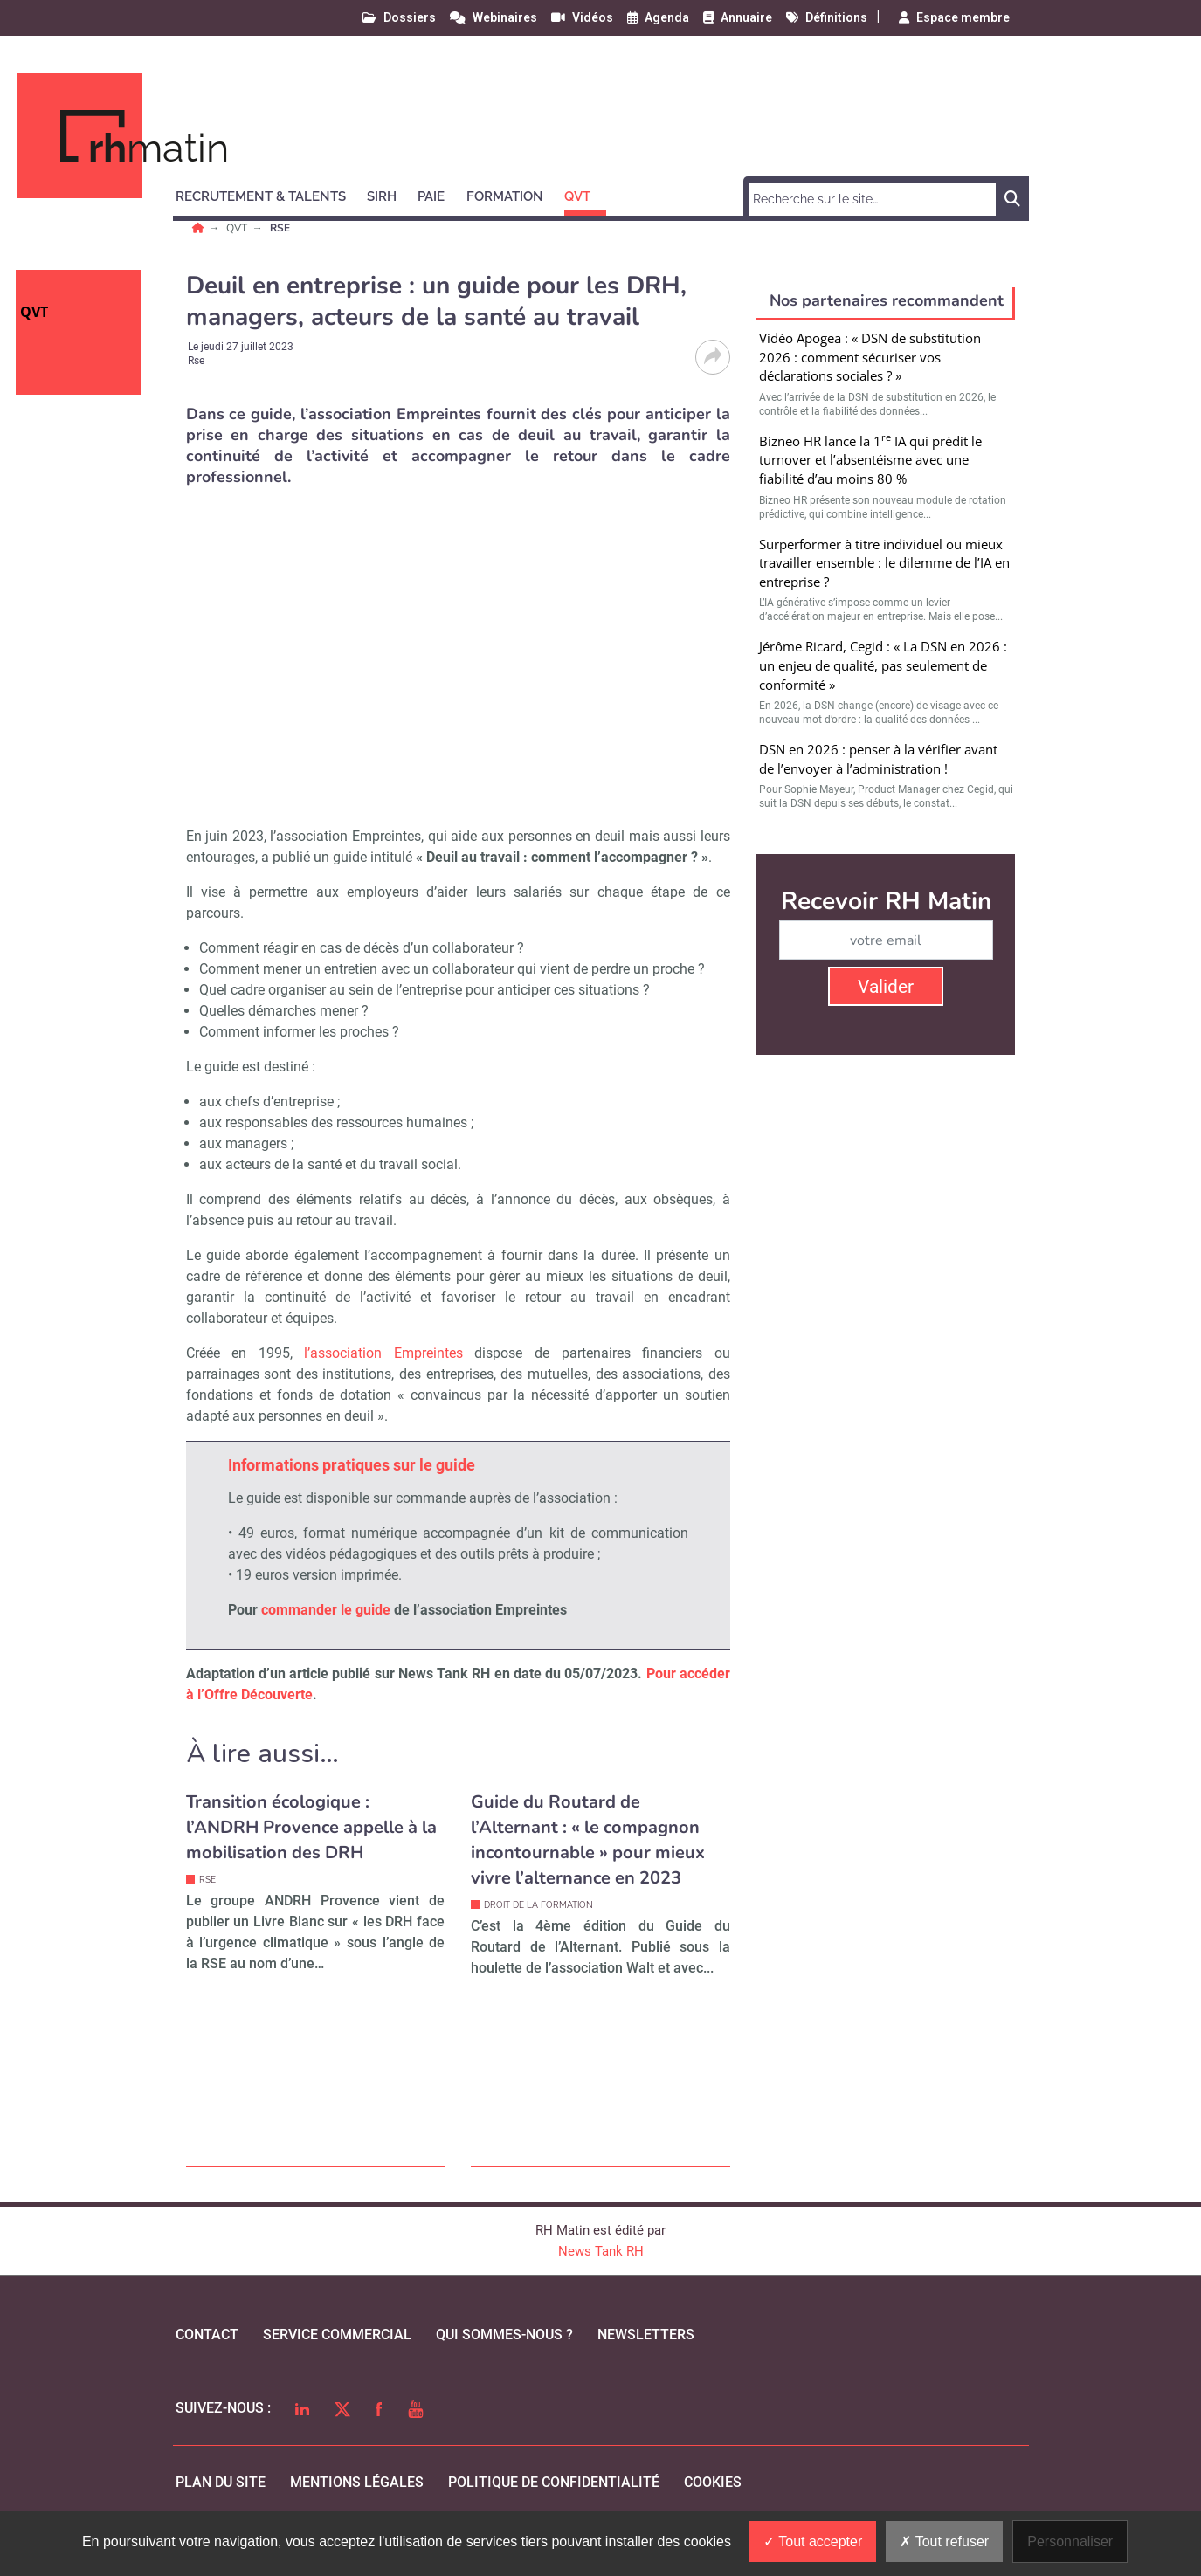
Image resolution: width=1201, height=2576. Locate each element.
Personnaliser (1070, 2541)
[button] (269, 194)
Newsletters (645, 2334)
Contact (207, 2334)
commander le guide (325, 1609)
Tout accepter (812, 2541)
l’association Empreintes (383, 1353)
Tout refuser (944, 2541)
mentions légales (357, 2482)
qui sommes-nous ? (504, 2334)
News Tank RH (601, 2251)
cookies (713, 2482)
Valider (886, 986)
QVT (238, 228)
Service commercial (337, 2334)
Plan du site (221, 2482)
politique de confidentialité (553, 2482)
